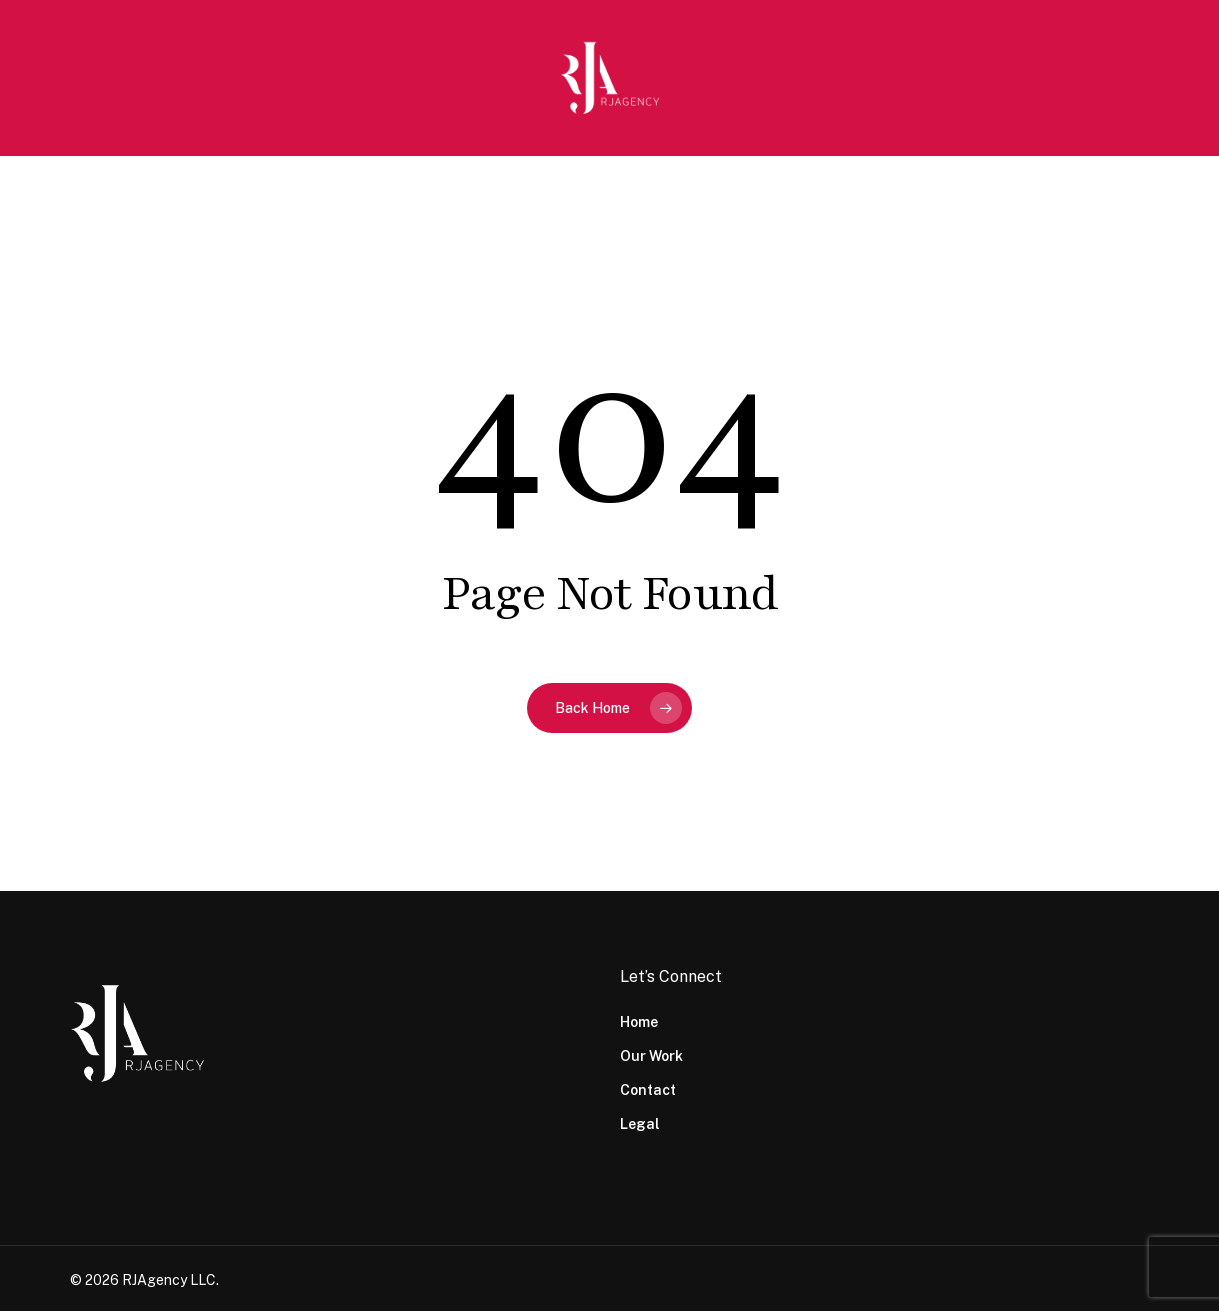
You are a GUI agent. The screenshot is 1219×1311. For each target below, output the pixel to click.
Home (639, 1022)
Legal (640, 1124)
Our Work (651, 1056)
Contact (648, 1090)
